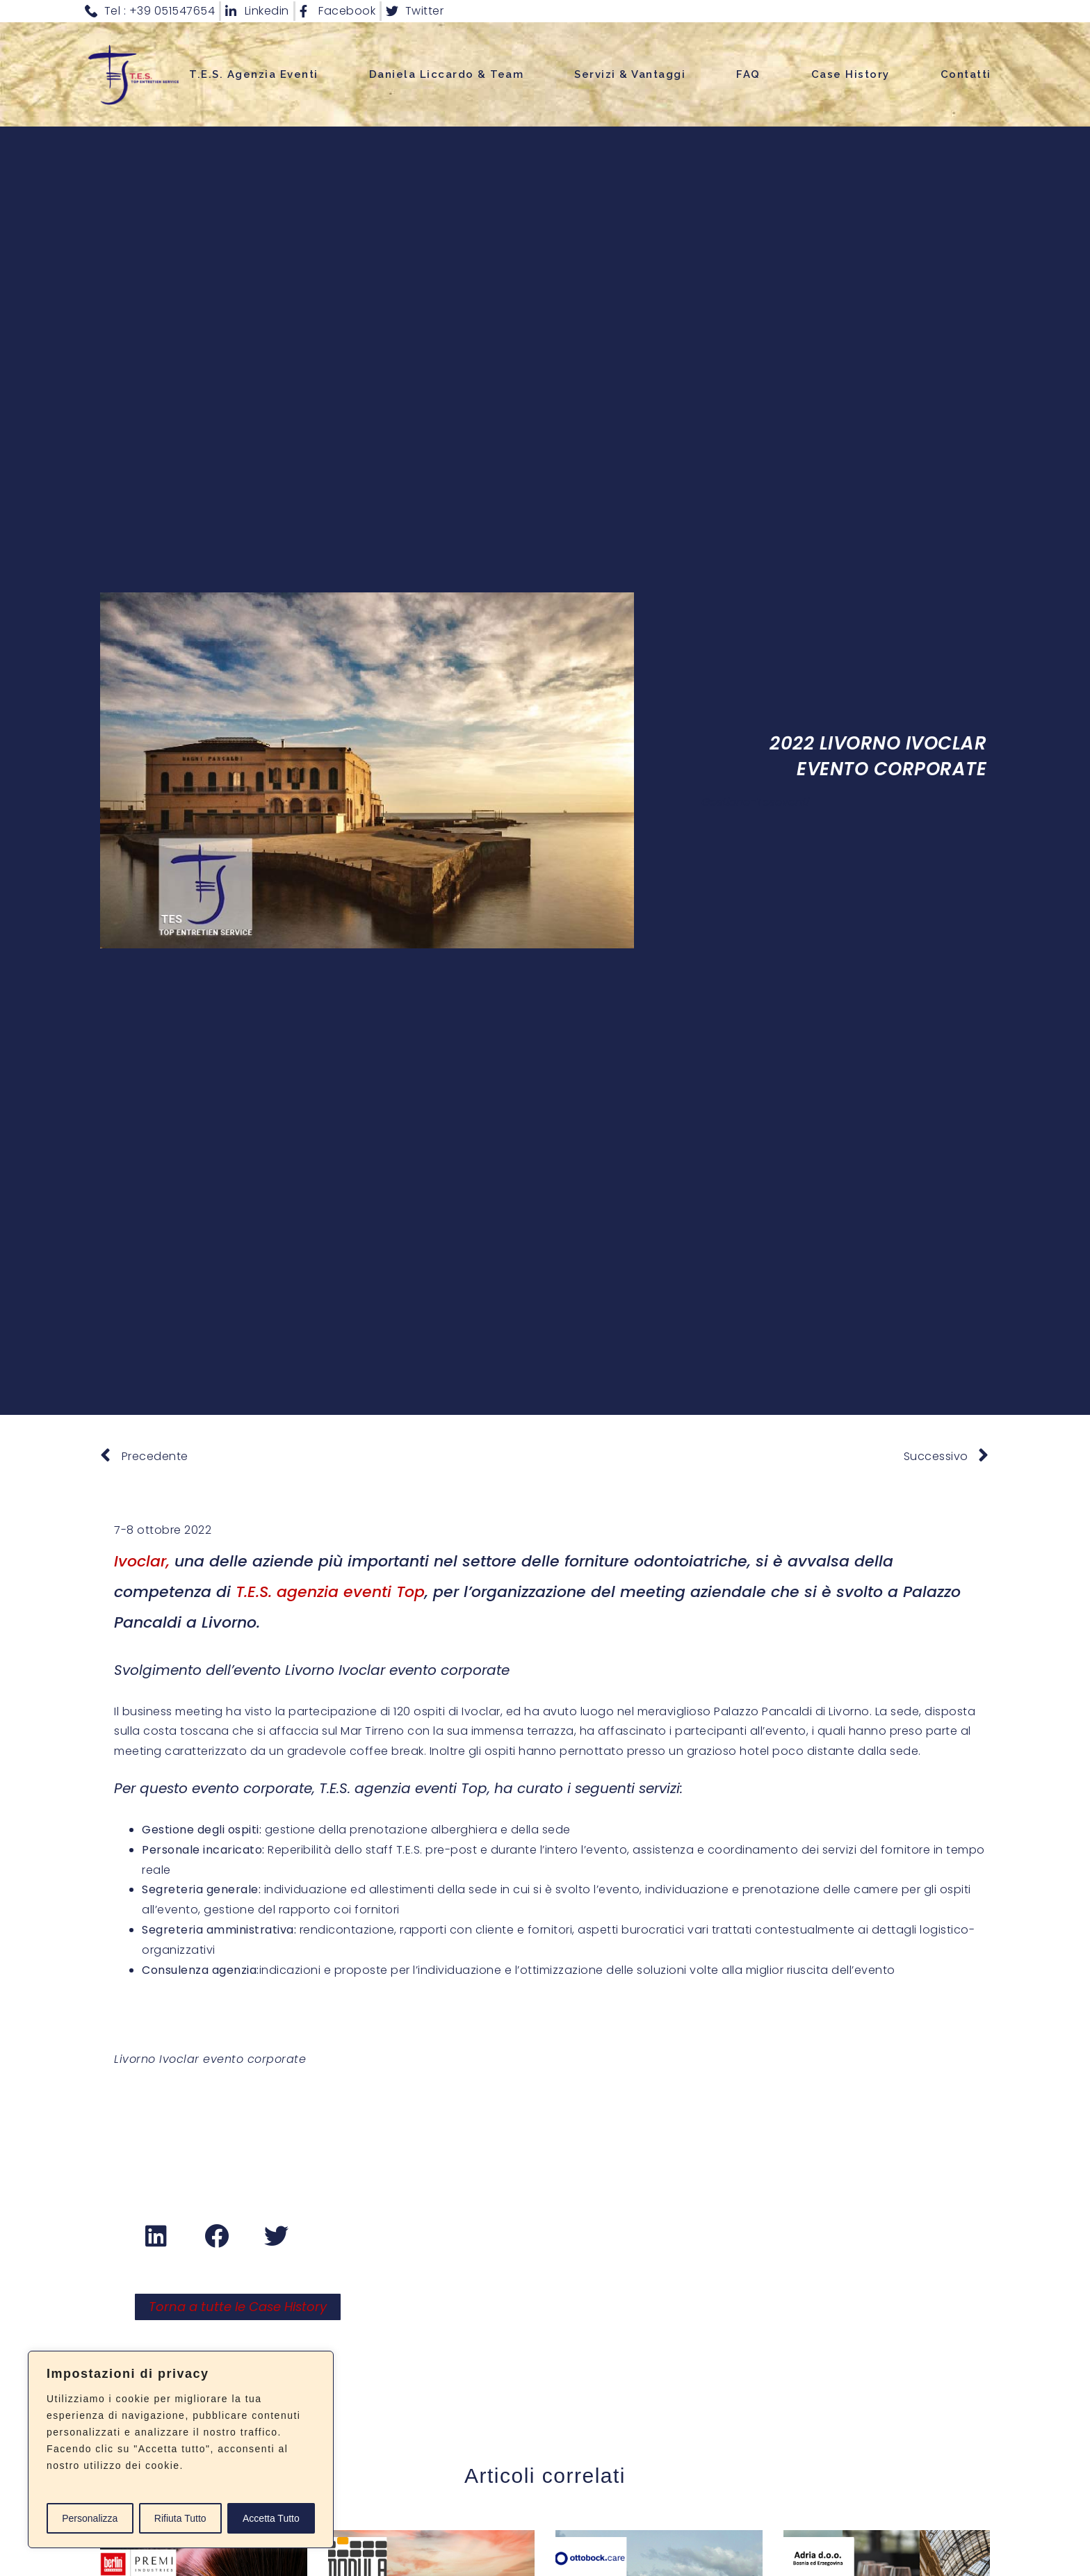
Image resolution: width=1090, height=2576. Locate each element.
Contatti (966, 74)
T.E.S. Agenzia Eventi (253, 74)
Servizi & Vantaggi (629, 74)
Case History (850, 74)
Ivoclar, (142, 1561)
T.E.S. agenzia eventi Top (330, 1592)
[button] (157, 2235)
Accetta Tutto (271, 2518)
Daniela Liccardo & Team (446, 74)
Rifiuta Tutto (180, 2518)
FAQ (748, 74)
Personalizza (89, 2518)
